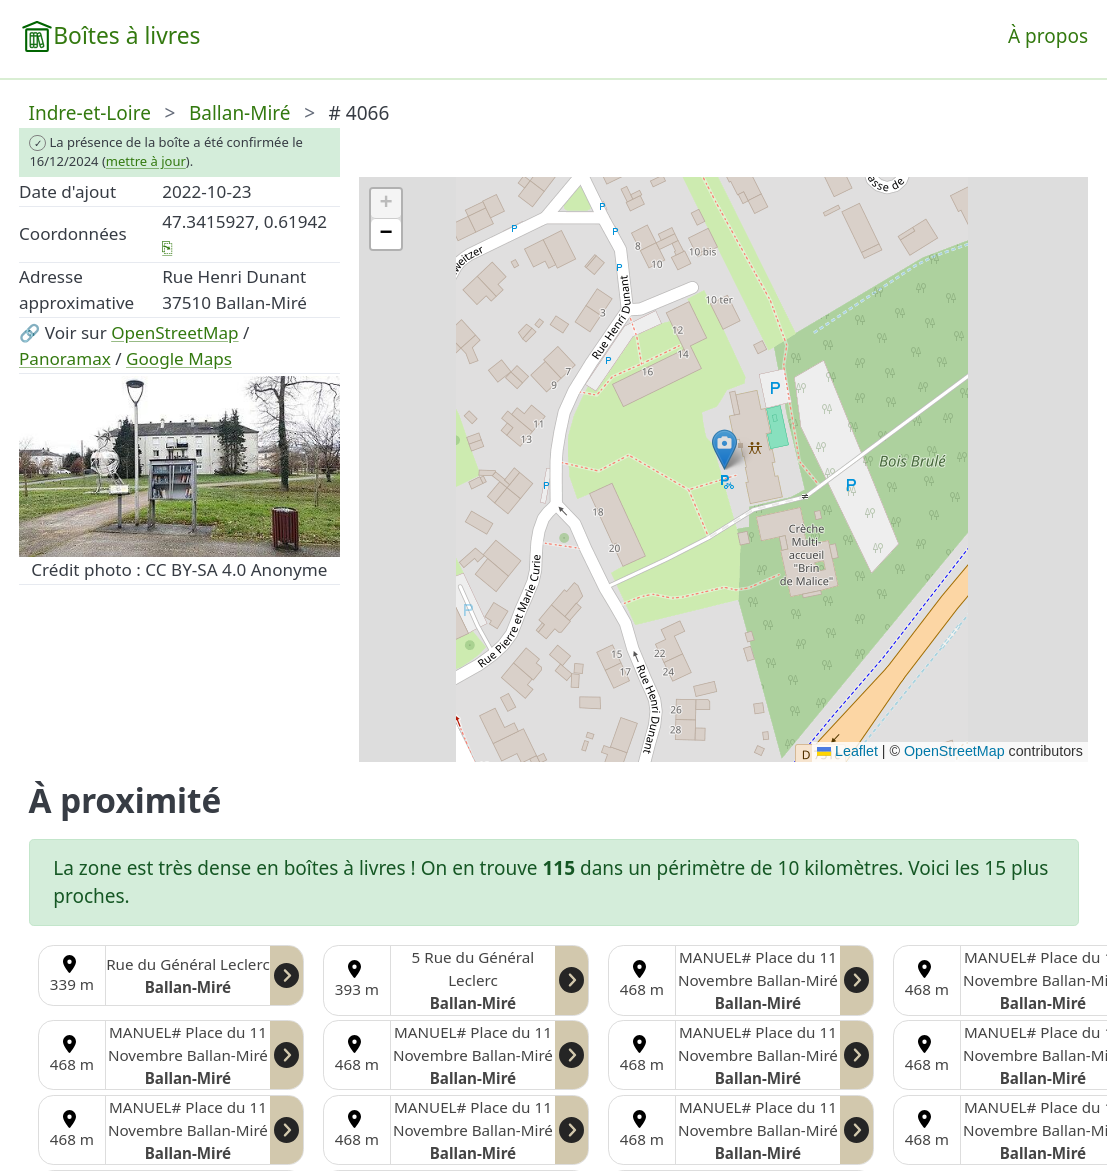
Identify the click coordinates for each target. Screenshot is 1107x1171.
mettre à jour (146, 161)
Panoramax (65, 358)
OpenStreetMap (174, 332)
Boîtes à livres (126, 35)
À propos (1048, 36)
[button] (724, 449)
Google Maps (179, 358)
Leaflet (847, 751)
